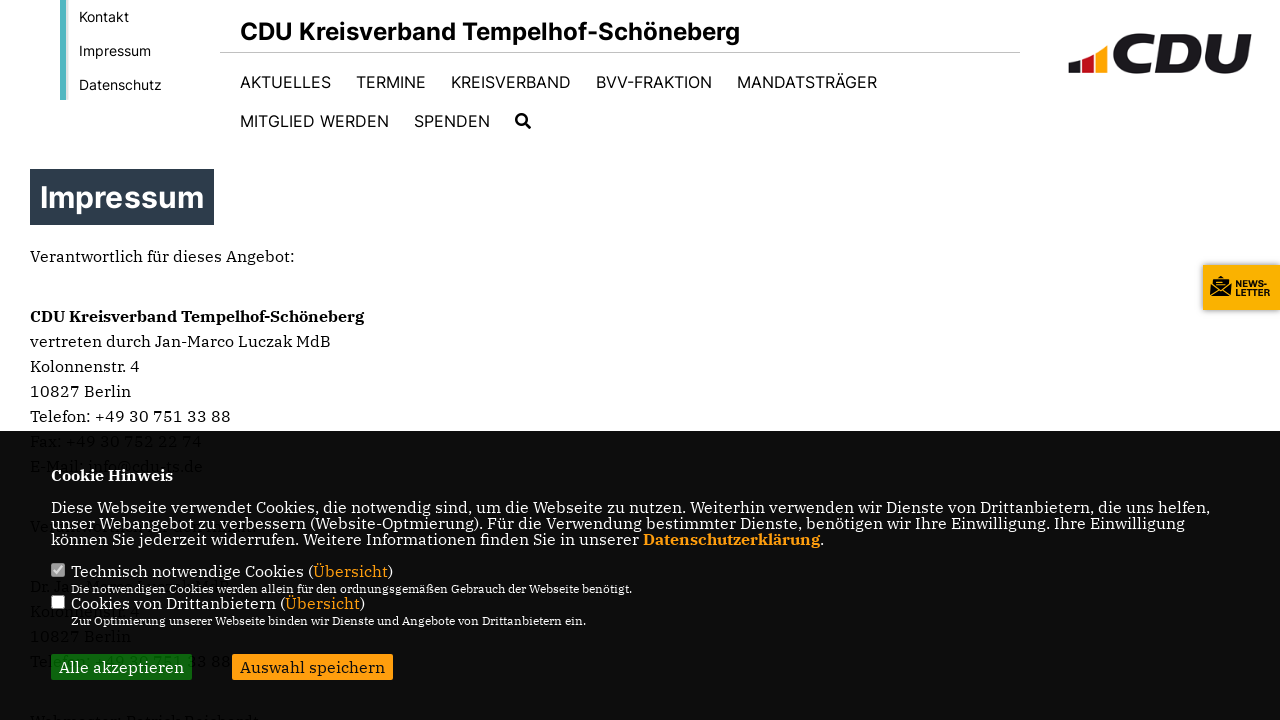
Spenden (452, 121)
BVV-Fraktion (654, 82)
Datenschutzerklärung (731, 539)
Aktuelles (285, 82)
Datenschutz (120, 84)
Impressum (115, 50)
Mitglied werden (314, 121)
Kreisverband (511, 82)
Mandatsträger (807, 82)
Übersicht (350, 571)
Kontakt (104, 16)
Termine (391, 82)
